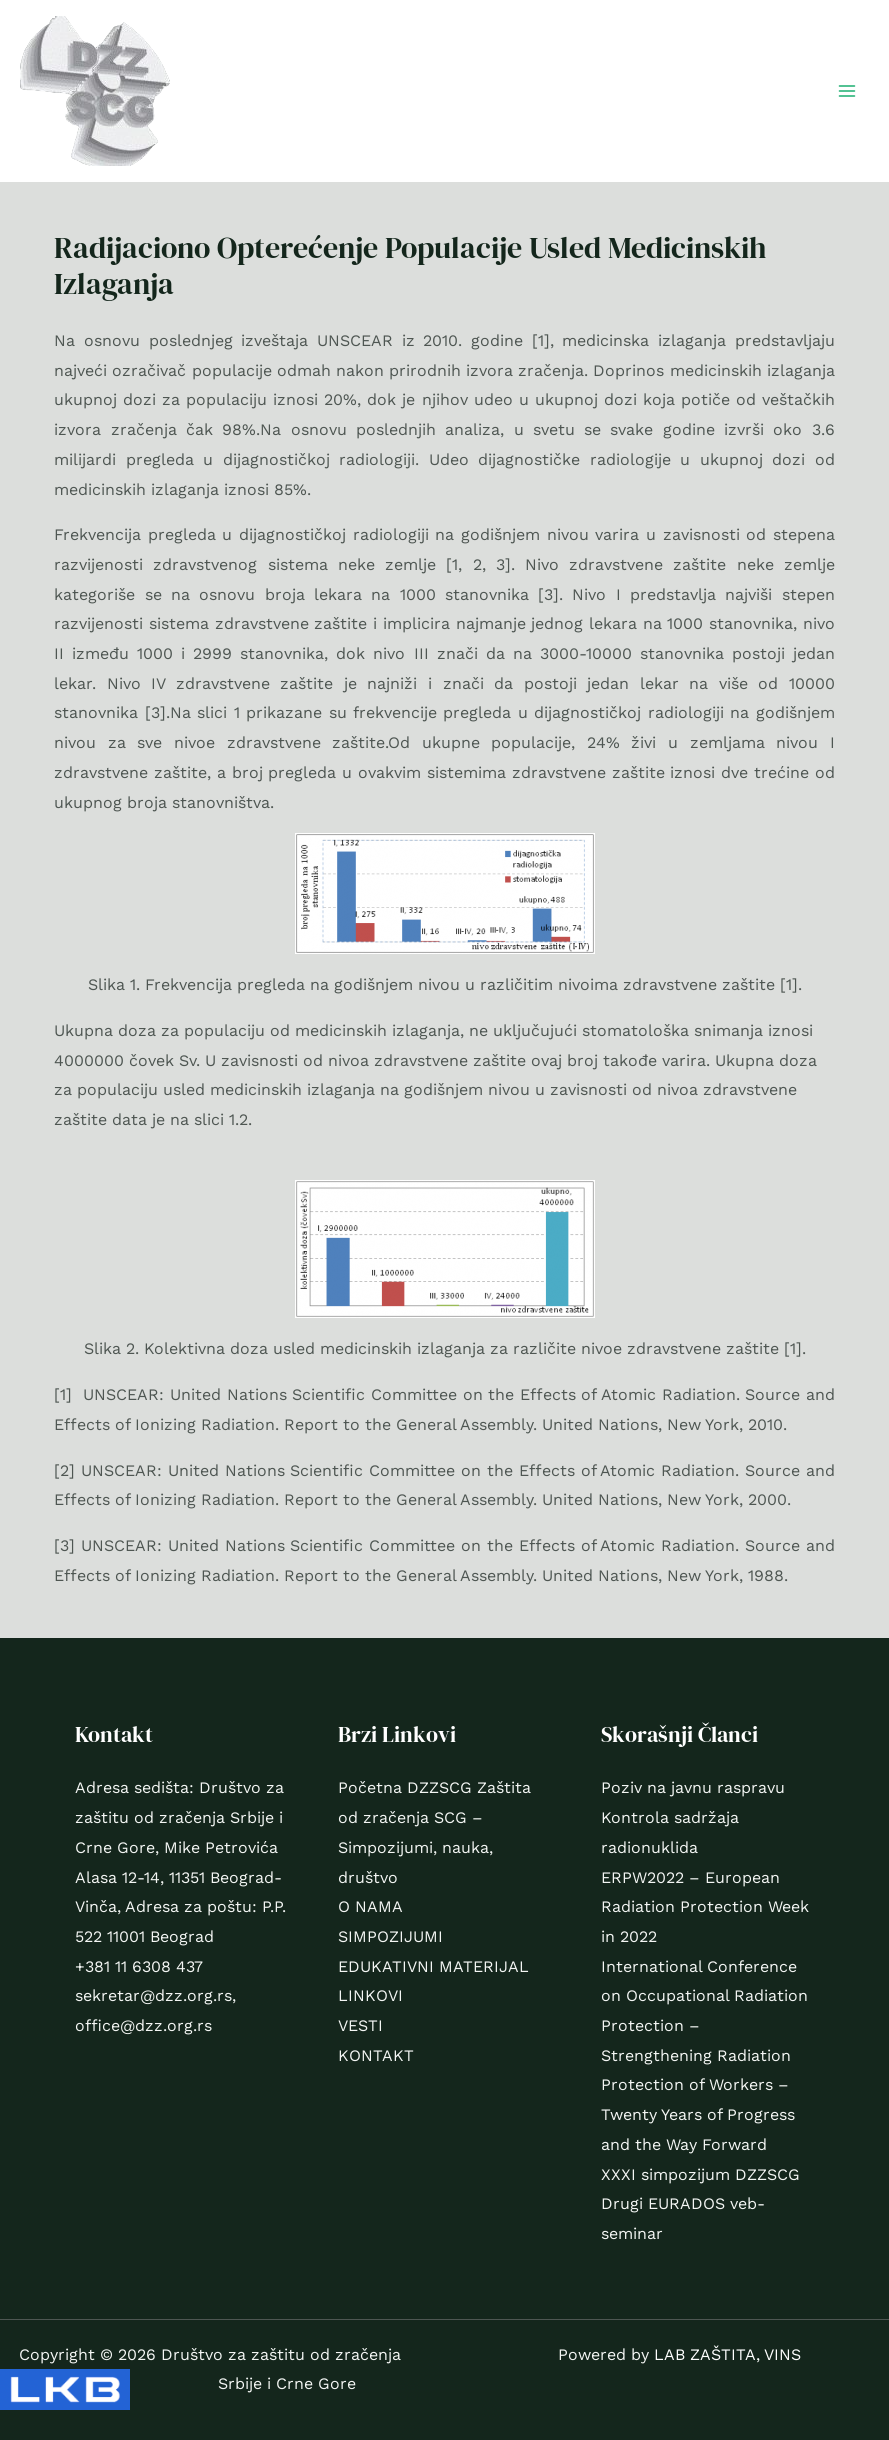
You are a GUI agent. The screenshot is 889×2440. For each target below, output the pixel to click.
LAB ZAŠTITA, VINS (727, 2354)
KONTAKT (376, 2055)
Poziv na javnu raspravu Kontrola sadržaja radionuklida (693, 1817)
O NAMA (370, 1906)
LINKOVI (370, 1995)
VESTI (360, 2025)
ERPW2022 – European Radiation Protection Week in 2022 (705, 1907)
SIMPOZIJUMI (390, 1936)
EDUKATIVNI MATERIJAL (433, 1966)
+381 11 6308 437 (139, 1966)
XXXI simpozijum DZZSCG (700, 2174)
